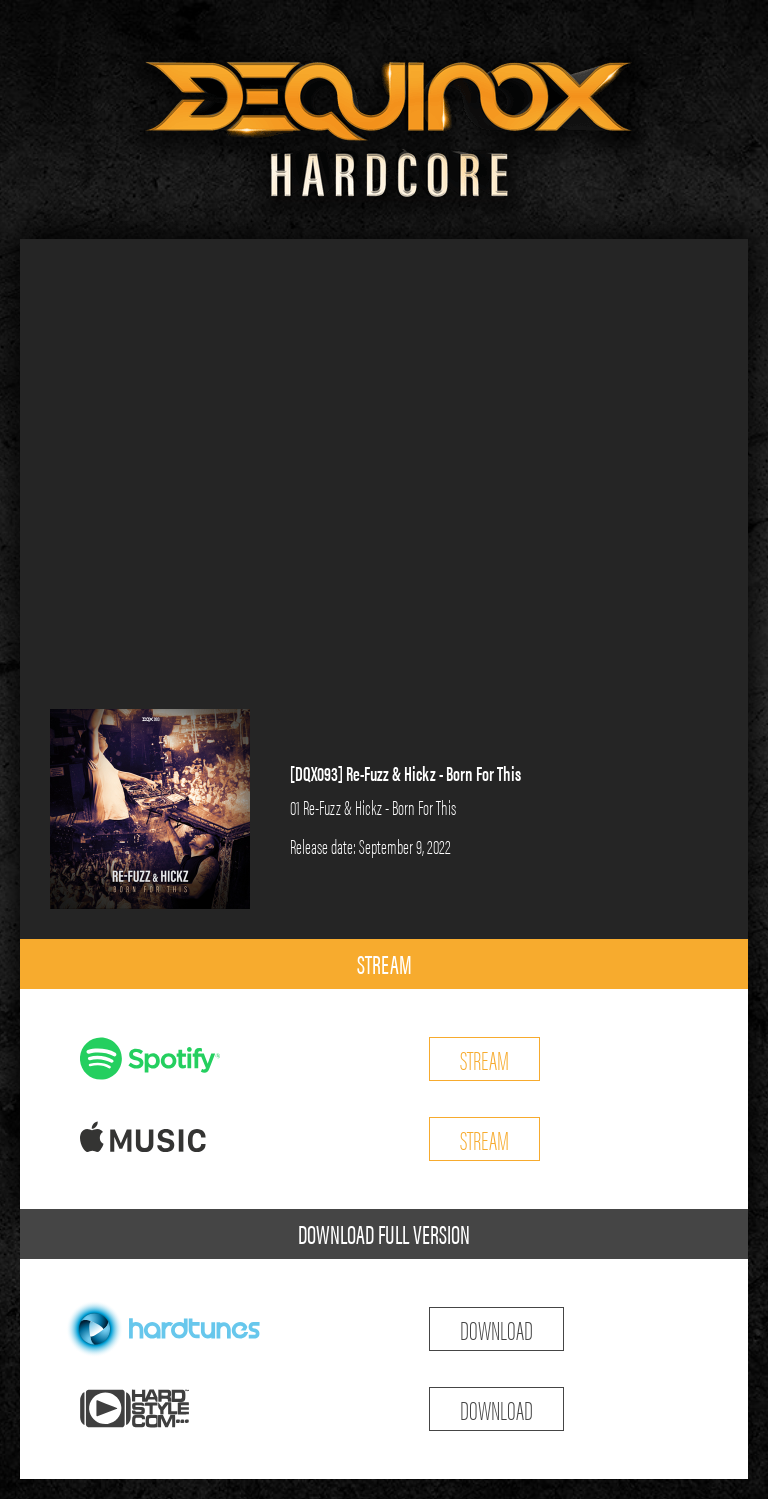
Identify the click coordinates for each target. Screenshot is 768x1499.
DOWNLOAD (496, 1328)
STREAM (384, 963)
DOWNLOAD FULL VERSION (384, 1233)
